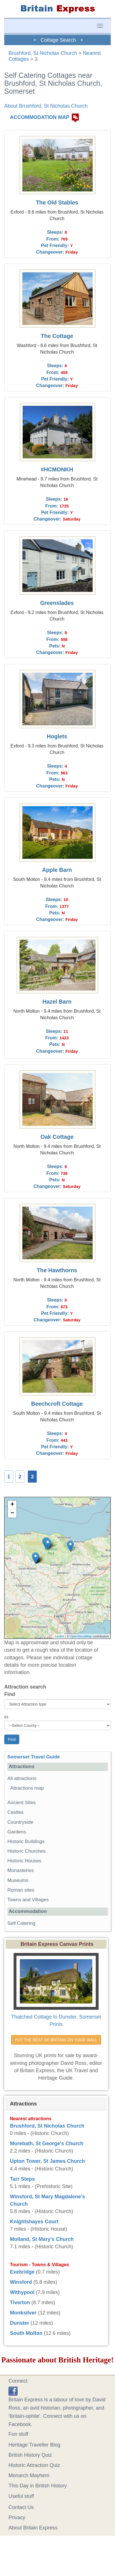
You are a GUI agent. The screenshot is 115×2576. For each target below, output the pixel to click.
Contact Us (21, 2507)
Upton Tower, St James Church (47, 2161)
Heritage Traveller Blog (34, 2445)
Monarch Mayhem (28, 2475)
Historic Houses (24, 1860)
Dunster (19, 2323)
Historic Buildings (25, 1841)
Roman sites (20, 1890)
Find (9, 1694)
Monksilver (23, 2313)
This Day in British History (37, 2486)
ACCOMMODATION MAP (39, 117)
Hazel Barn (56, 1001)
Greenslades (57, 603)
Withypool (22, 2292)
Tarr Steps (22, 2179)
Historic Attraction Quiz (34, 2465)
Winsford (21, 2282)
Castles (15, 1812)
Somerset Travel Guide (33, 1757)
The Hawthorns (57, 1270)
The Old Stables (57, 202)
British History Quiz (30, 2455)
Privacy (16, 2517)
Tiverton (20, 2302)
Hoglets (57, 736)
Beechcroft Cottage (57, 1404)
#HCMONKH (57, 469)
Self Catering (21, 1923)
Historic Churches (26, 1851)
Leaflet (59, 1636)
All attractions (22, 1778)
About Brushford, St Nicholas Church (46, 106)
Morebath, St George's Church (46, 2143)
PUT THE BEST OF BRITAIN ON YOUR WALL (56, 2040)
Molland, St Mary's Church (42, 2239)
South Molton (26, 2333)
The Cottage (57, 336)
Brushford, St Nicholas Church (42, 53)
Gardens (16, 1832)
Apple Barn (57, 870)
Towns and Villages (28, 1899)
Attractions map (27, 1788)
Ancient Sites (21, 1802)
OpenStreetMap (81, 1636)
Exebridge (22, 2272)
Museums (17, 1880)
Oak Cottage (57, 1137)
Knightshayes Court (34, 2221)
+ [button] (12, 1505)
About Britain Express (33, 2528)
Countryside (20, 1822)
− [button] (12, 1513)
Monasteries (20, 1870)
